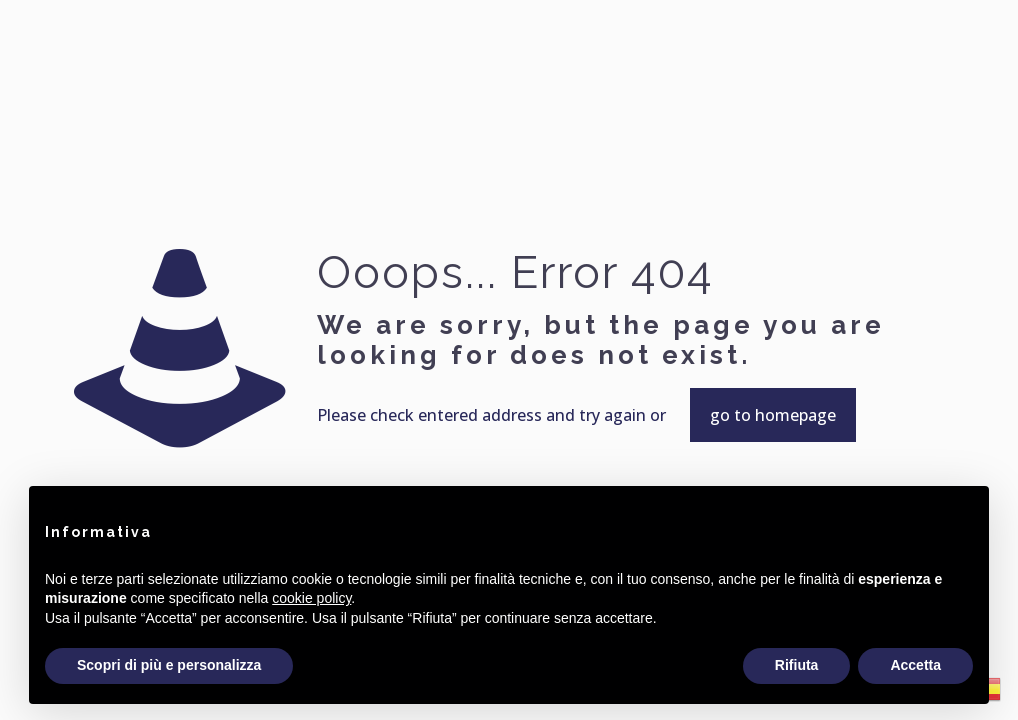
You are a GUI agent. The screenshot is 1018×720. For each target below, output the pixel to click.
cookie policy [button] (311, 598)
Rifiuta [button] (797, 665)
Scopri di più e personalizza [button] (169, 665)
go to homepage (773, 415)
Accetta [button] (915, 665)
